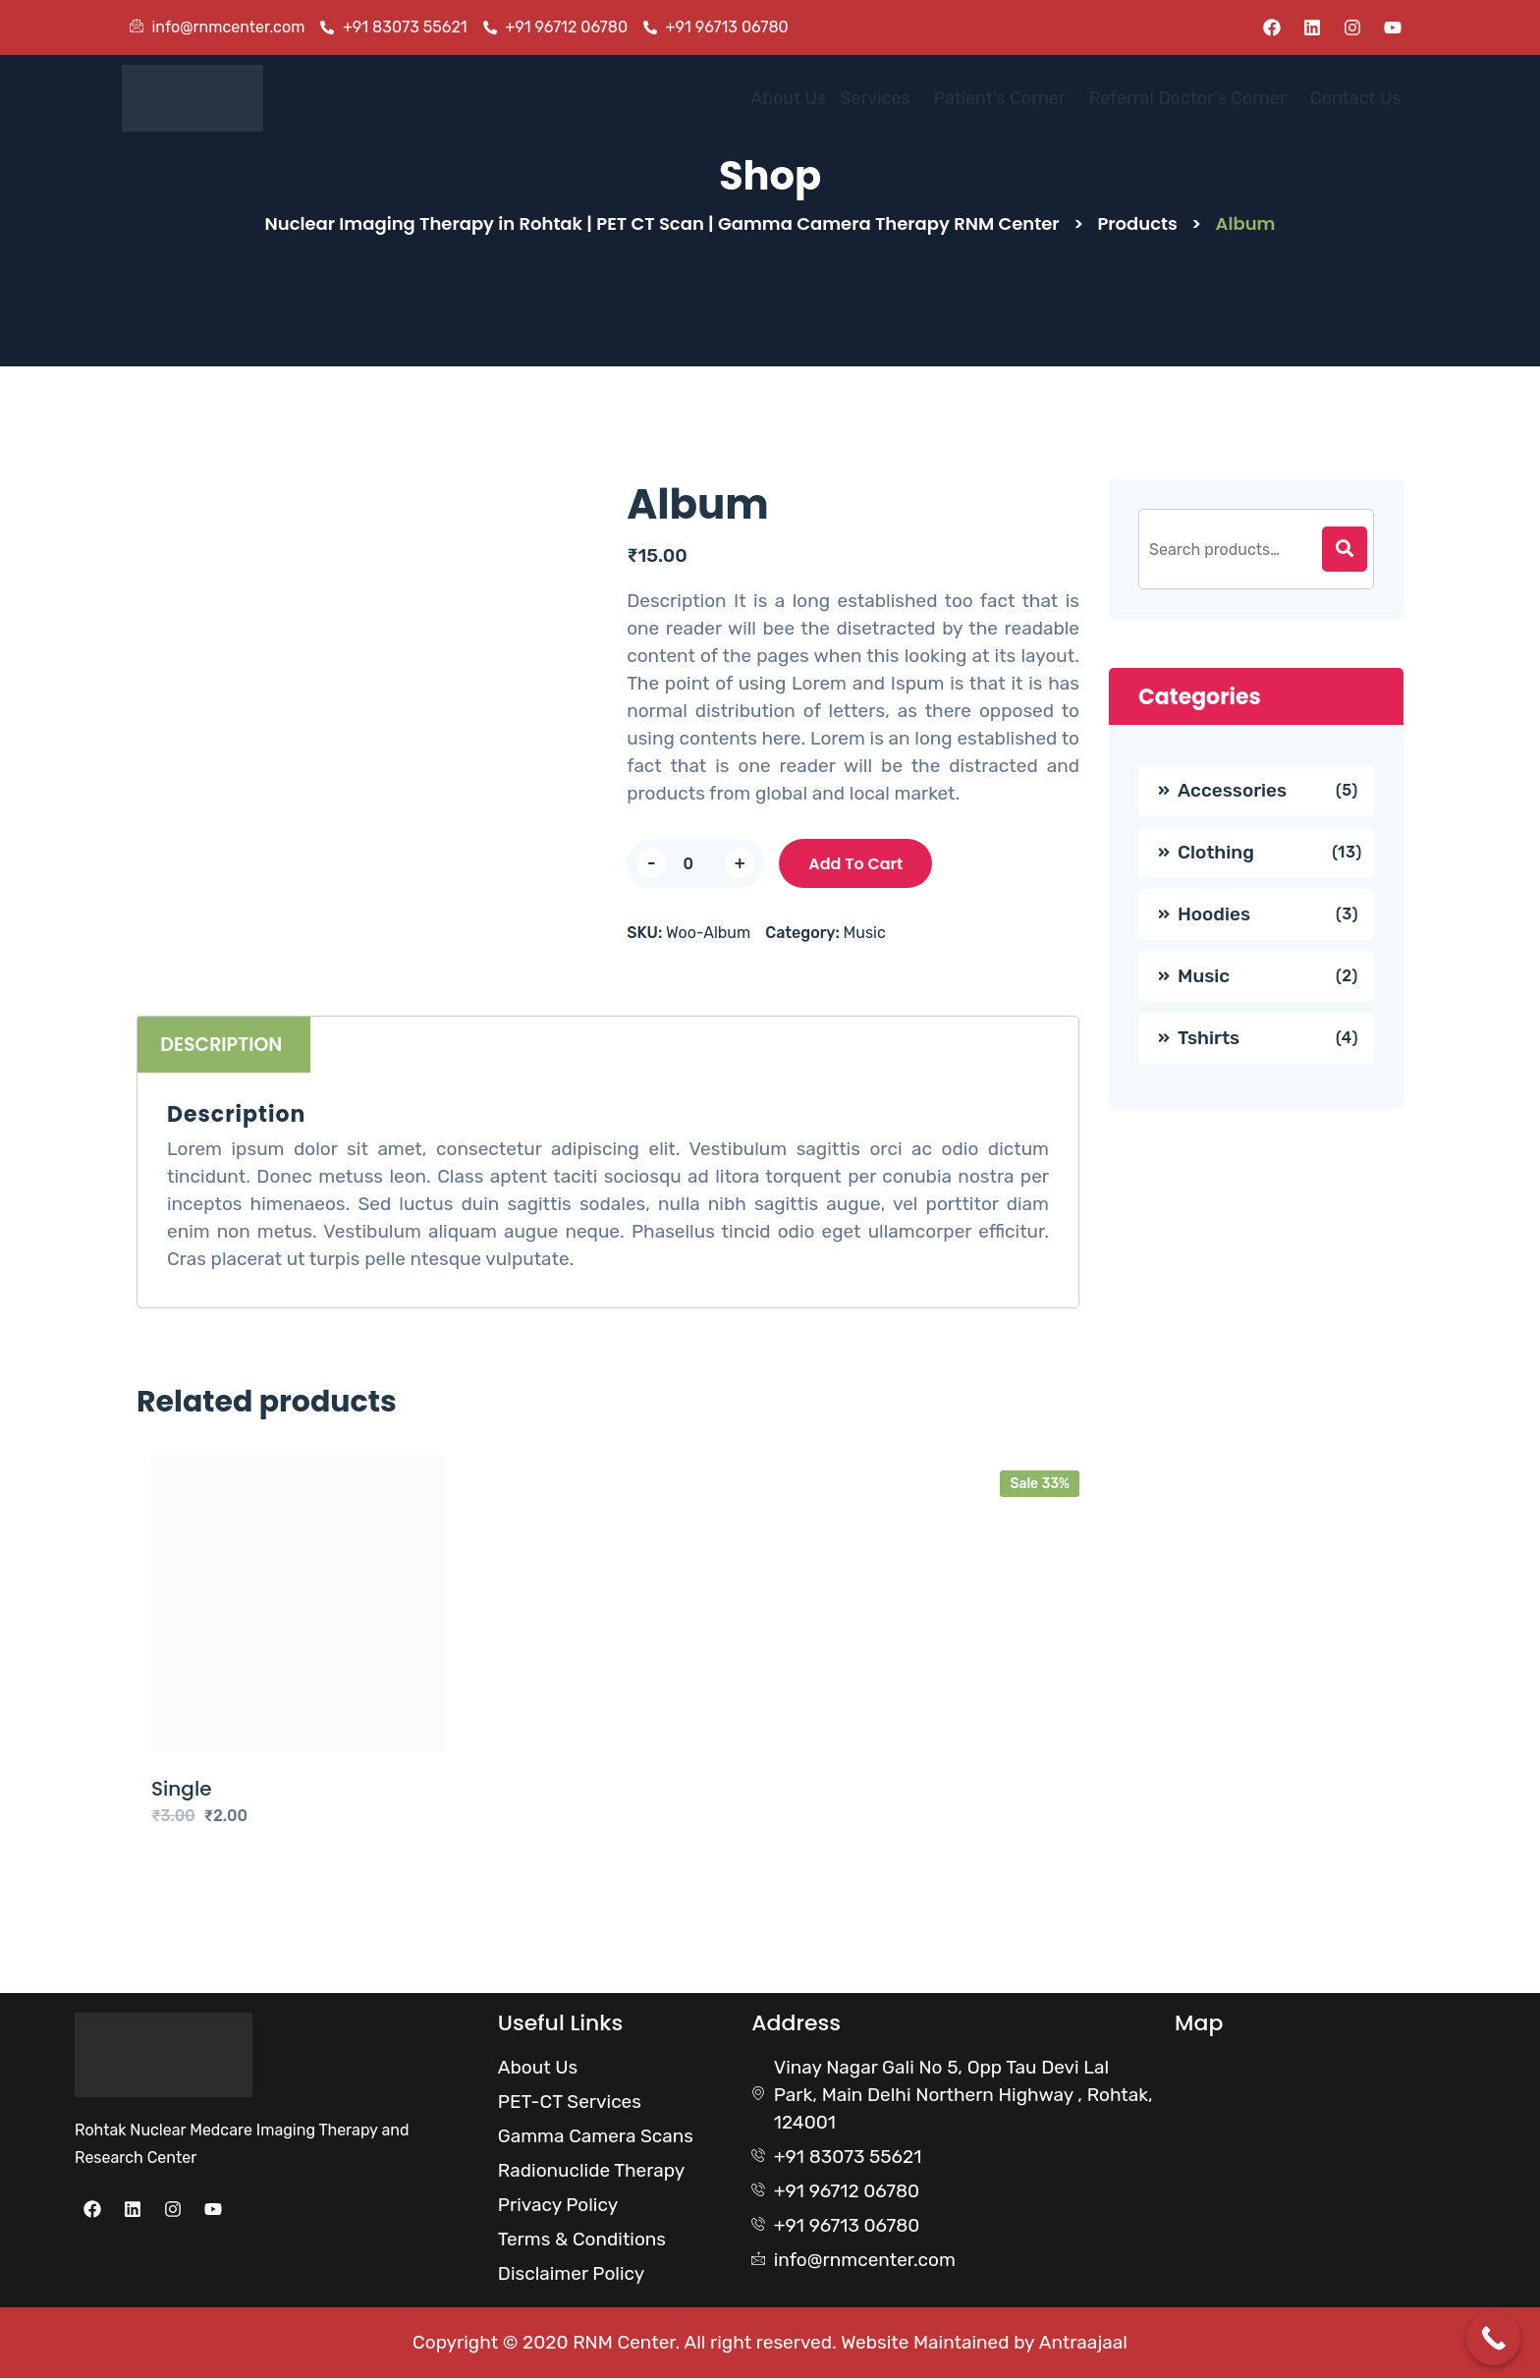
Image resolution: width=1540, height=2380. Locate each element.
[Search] (1344, 551)
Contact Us (1352, 98)
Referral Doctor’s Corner (1174, 98)
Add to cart (855, 866)
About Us (749, 98)
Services (841, 98)
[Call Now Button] (1493, 2338)
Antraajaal (1083, 2344)
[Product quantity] (695, 865)
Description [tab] (223, 1046)
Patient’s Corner (974, 98)
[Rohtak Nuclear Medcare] (1306, 2132)
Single (181, 1790)
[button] (847, 99)
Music (865, 934)
